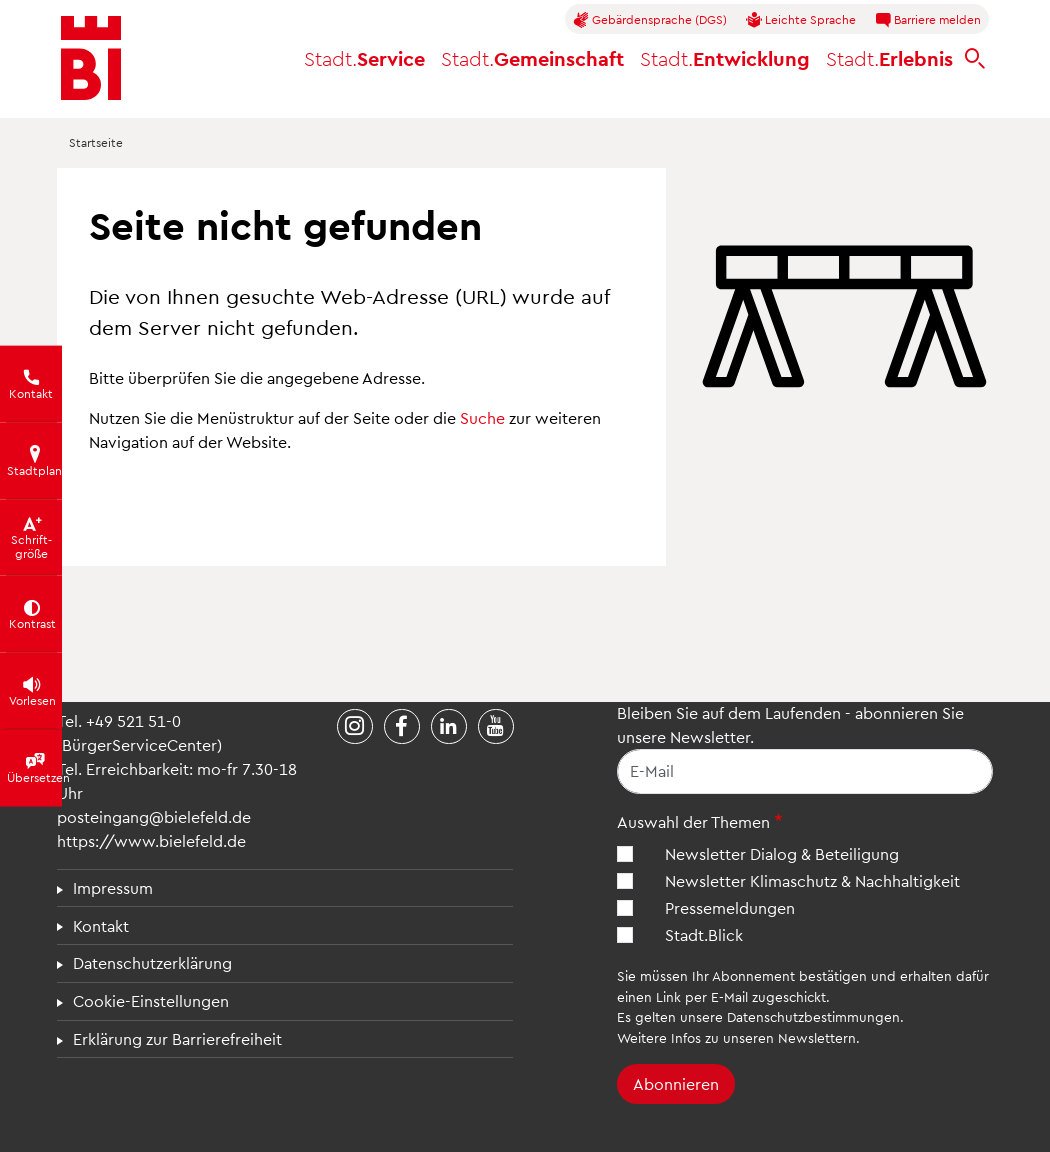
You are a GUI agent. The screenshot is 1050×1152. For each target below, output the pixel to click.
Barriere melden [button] (928, 20)
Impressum (113, 887)
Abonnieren (676, 1083)
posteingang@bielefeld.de (154, 816)
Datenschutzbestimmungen (813, 1016)
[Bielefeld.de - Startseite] (91, 58)
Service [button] (364, 58)
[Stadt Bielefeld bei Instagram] (355, 727)
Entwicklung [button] (725, 58)
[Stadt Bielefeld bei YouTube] (496, 727)
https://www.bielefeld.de (151, 840)
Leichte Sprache (801, 20)
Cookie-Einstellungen (151, 1000)
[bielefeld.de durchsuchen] (975, 58)
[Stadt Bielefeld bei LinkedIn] (449, 727)
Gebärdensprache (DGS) (650, 20)
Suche (482, 417)
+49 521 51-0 (133, 720)
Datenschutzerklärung (152, 962)
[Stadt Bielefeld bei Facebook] (402, 727)
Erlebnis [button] (889, 58)
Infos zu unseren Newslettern (763, 1037)
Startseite (96, 142)
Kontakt (101, 925)
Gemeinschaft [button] (532, 58)
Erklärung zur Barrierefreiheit (177, 1038)
